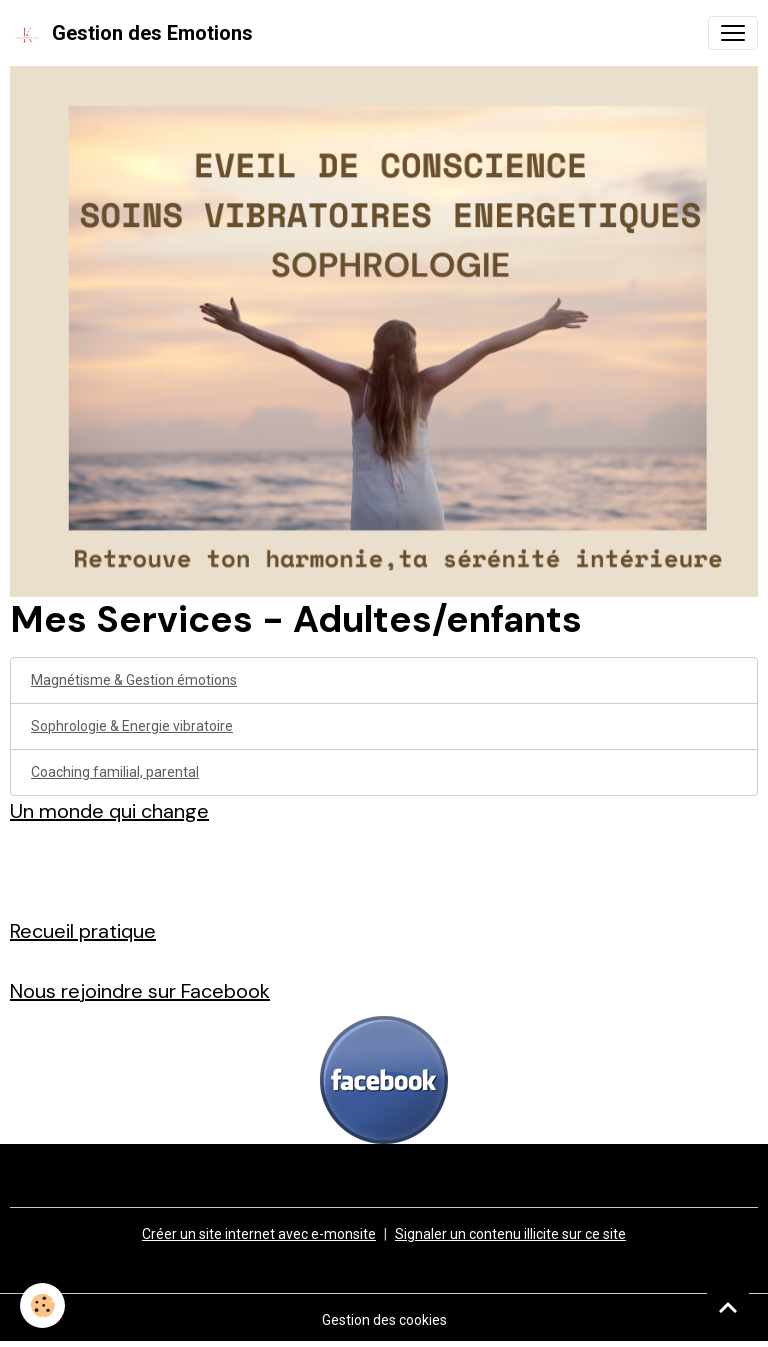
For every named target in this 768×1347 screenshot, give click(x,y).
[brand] (131, 33)
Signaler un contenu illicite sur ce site (510, 1234)
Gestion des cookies (384, 1320)
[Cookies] (42, 1305)
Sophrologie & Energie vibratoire (132, 726)
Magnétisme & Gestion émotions (134, 680)
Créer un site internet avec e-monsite (259, 1234)
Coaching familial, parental (115, 772)
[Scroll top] (728, 1307)
